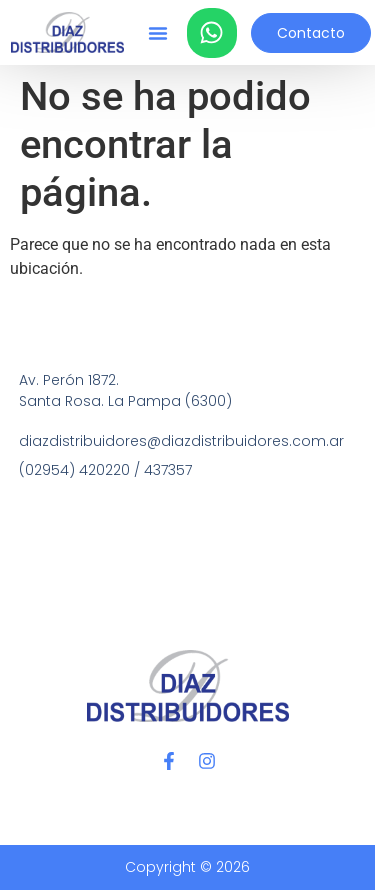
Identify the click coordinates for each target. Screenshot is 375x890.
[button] (158, 33)
